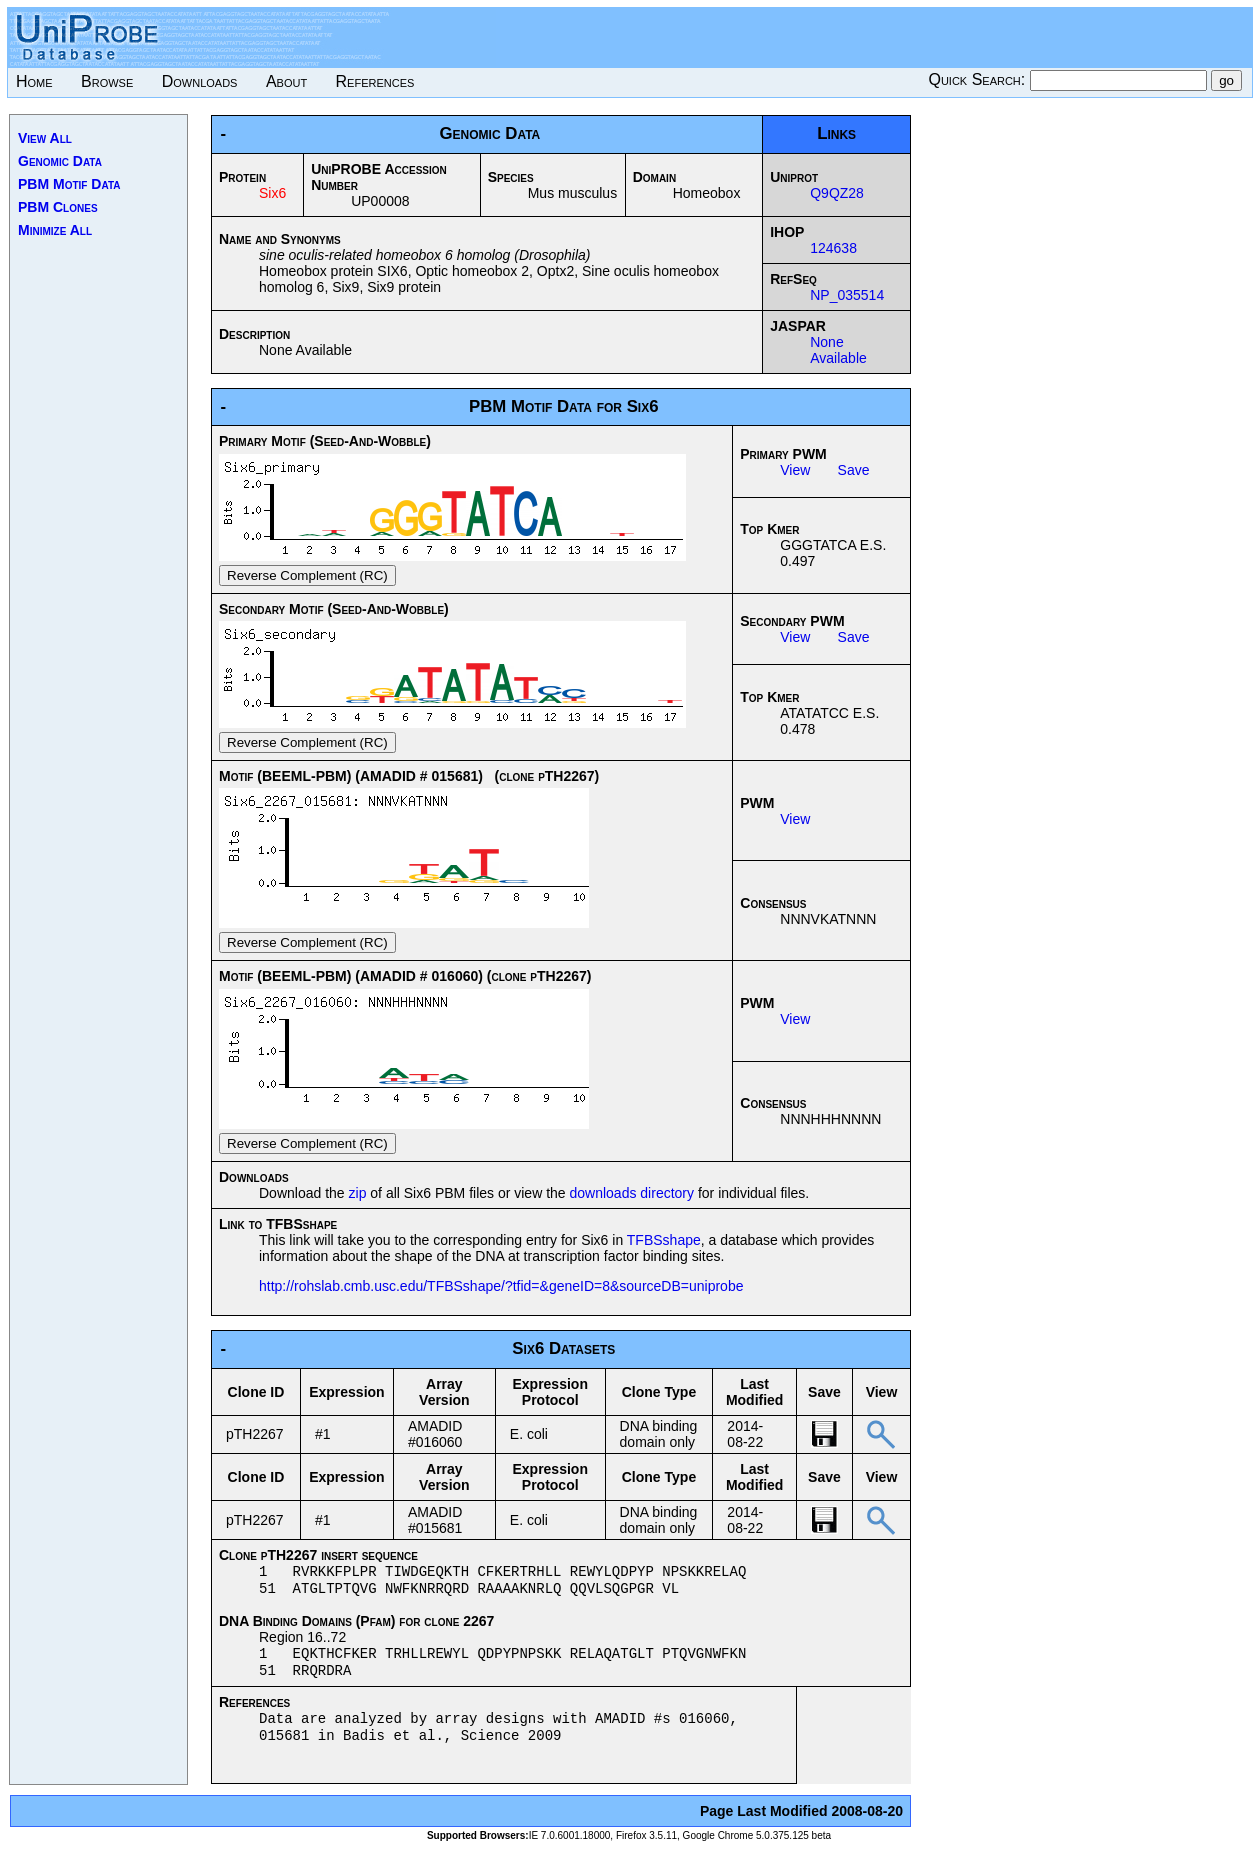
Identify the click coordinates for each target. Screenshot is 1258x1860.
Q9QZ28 (837, 193)
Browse (107, 81)
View (795, 470)
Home (34, 81)
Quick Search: (978, 79)
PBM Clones (58, 207)
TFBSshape (664, 1240)
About (286, 81)
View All (45, 138)
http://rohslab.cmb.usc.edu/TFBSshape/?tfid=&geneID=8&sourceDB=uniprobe (501, 1286)
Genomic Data (60, 161)
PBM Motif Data (69, 184)
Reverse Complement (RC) (307, 575)
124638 (833, 248)
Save (854, 470)
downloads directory (632, 1193)
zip (358, 1193)
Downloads (200, 81)
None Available (838, 350)
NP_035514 (847, 295)
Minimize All (55, 230)
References (375, 81)
